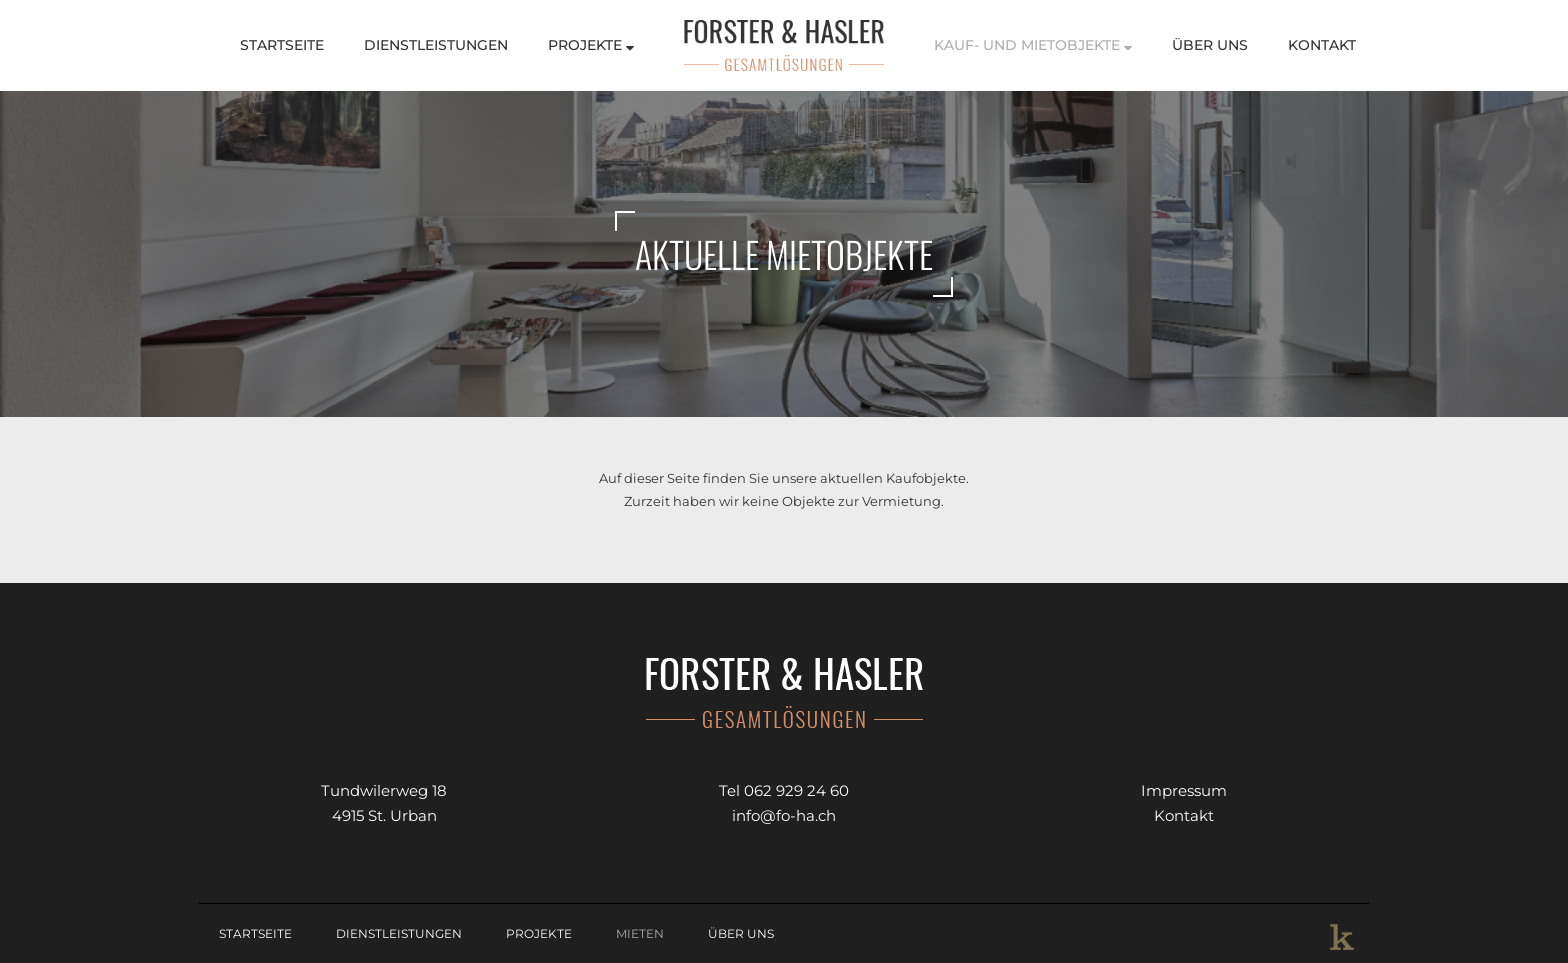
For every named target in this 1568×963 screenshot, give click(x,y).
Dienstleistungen (436, 45)
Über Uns (1210, 45)
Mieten (640, 933)
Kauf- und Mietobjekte (1033, 45)
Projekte (591, 45)
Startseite (282, 45)
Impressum (1184, 790)
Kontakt (1322, 45)
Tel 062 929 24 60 (784, 790)
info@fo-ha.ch (784, 815)
